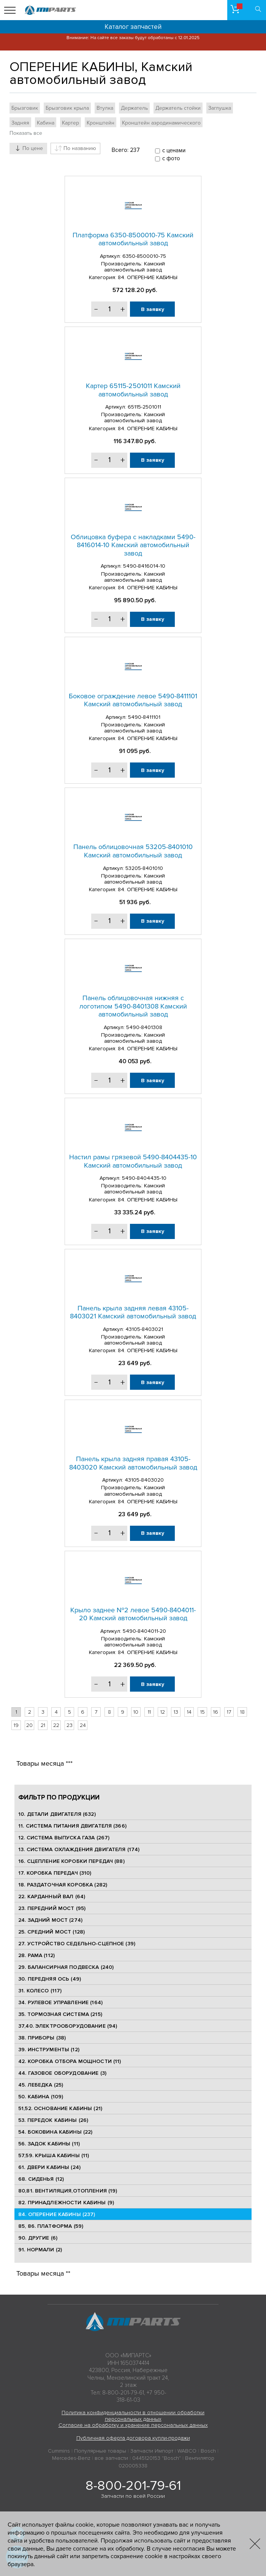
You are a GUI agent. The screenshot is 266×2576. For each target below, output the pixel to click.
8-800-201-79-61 (133, 2486)
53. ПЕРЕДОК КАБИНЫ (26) (53, 2120)
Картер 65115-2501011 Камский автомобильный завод (133, 390)
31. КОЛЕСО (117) (40, 1990)
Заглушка (219, 108)
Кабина (45, 123)
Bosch (208, 2451)
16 (215, 1712)
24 (83, 1725)
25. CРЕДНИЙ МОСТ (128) (51, 1932)
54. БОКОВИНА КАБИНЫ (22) (55, 2132)
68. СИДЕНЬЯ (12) (41, 2179)
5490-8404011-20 (144, 1631)
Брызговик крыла (67, 108)
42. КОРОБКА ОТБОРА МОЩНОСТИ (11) (69, 2061)
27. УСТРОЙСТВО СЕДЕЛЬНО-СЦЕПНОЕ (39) (76, 1943)
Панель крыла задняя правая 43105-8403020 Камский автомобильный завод (133, 1463)
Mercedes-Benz (71, 2458)
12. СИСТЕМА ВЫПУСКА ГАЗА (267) (63, 1837)
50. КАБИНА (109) (40, 2096)
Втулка (105, 108)
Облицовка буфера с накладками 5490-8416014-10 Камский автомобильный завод (133, 545)
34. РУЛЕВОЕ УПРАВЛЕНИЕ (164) (60, 2002)
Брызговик (24, 108)
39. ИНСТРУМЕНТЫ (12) (48, 2049)
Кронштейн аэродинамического (161, 123)
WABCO (186, 2451)
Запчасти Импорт (151, 2451)
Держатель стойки (178, 108)
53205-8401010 (144, 868)
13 (176, 1712)
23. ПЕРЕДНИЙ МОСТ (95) (52, 1908)
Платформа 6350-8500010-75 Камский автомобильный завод (133, 239)
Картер (70, 123)
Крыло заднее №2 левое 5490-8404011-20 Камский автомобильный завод (133, 1614)
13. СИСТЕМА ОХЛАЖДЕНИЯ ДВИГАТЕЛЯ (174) (78, 1849)
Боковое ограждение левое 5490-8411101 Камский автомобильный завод (133, 700)
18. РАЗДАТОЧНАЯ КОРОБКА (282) (62, 1884)
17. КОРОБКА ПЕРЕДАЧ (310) (55, 1873)
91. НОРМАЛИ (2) (40, 2249)
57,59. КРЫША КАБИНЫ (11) (53, 2155)
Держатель (134, 108)
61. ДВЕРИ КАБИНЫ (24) (49, 2167)
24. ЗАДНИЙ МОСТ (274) (50, 1920)
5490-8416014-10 (144, 566)
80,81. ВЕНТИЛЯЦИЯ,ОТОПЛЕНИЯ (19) (67, 2191)
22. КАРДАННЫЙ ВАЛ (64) (51, 1896)
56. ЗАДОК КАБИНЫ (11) (49, 2143)
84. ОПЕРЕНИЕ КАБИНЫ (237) (56, 2214)
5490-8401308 (144, 1027)
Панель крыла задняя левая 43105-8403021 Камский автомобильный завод (133, 1312)
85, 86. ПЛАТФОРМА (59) (50, 2226)
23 (69, 1725)
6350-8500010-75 (144, 256)
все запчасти (111, 2458)
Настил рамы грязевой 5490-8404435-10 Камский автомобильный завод (133, 1161)
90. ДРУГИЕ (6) (37, 2238)
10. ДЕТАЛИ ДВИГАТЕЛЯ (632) (57, 1814)
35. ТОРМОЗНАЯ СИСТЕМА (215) (60, 2014)
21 (43, 1725)
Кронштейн (100, 123)
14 (189, 1712)
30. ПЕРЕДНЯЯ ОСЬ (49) (49, 1979)
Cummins (59, 2451)
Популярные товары (100, 2451)
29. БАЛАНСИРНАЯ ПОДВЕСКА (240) (66, 1967)
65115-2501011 (144, 407)
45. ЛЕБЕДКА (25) (40, 2085)
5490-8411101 (144, 717)
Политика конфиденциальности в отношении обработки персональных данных (133, 2415)
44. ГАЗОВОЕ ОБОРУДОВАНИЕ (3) (62, 2073)
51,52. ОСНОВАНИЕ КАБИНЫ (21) (60, 2108)
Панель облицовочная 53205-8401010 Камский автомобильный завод (133, 851)
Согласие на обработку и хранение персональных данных (133, 2425)
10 (135, 1712)
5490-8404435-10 (144, 1178)
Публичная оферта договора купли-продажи (133, 2438)
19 (16, 1725)
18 (242, 1712)
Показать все (26, 133)
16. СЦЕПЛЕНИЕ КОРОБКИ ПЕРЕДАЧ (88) (71, 1861)
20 (29, 1725)
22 (56, 1725)
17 (229, 1712)
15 (202, 1712)
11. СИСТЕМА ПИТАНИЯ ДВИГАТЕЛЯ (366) (72, 1826)
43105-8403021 (144, 1329)
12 (162, 1712)
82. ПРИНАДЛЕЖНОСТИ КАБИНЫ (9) (66, 2202)
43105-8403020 (144, 1480)
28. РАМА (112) (36, 1955)
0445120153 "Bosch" (156, 2458)
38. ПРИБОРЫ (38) (42, 2038)
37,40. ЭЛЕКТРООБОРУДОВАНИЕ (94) (67, 2026)
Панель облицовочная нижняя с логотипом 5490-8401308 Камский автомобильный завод (133, 1006)
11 (149, 1712)
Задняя (20, 123)
